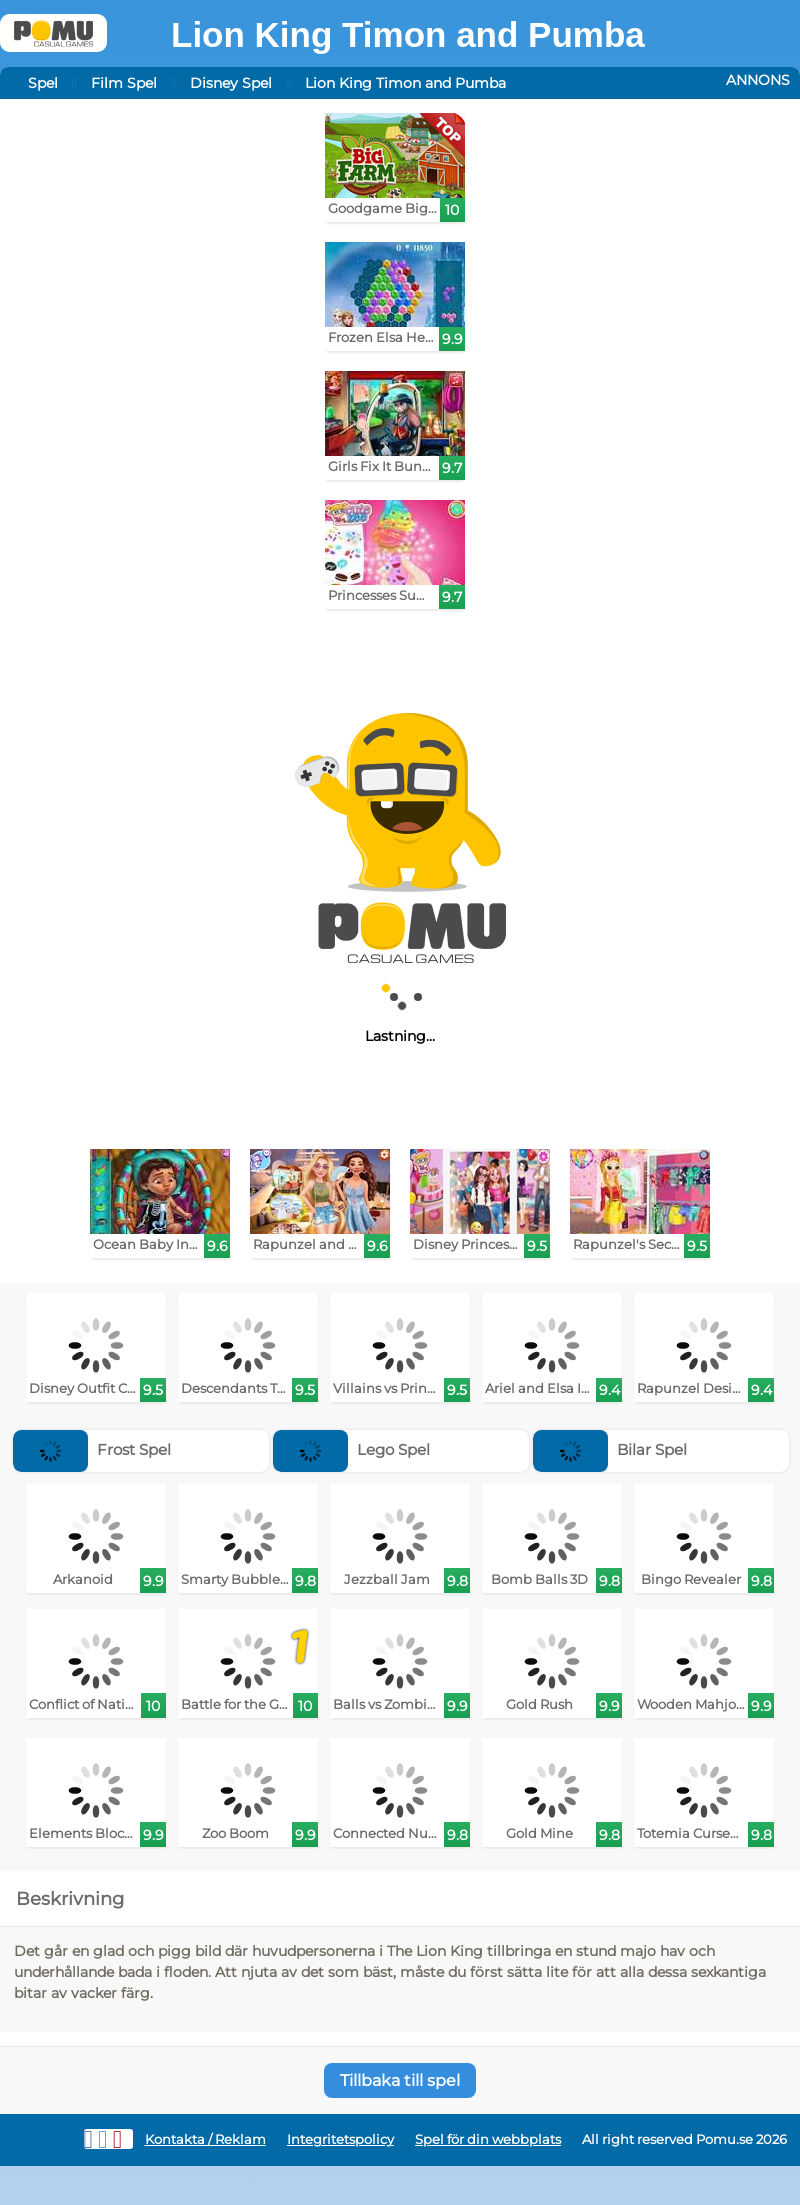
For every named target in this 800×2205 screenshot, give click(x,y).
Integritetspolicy (340, 2139)
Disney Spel (231, 83)
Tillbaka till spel (400, 2080)
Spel (43, 83)
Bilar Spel (610, 1449)
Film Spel (124, 83)
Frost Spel (92, 1449)
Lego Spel (351, 1449)
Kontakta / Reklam (205, 2139)
